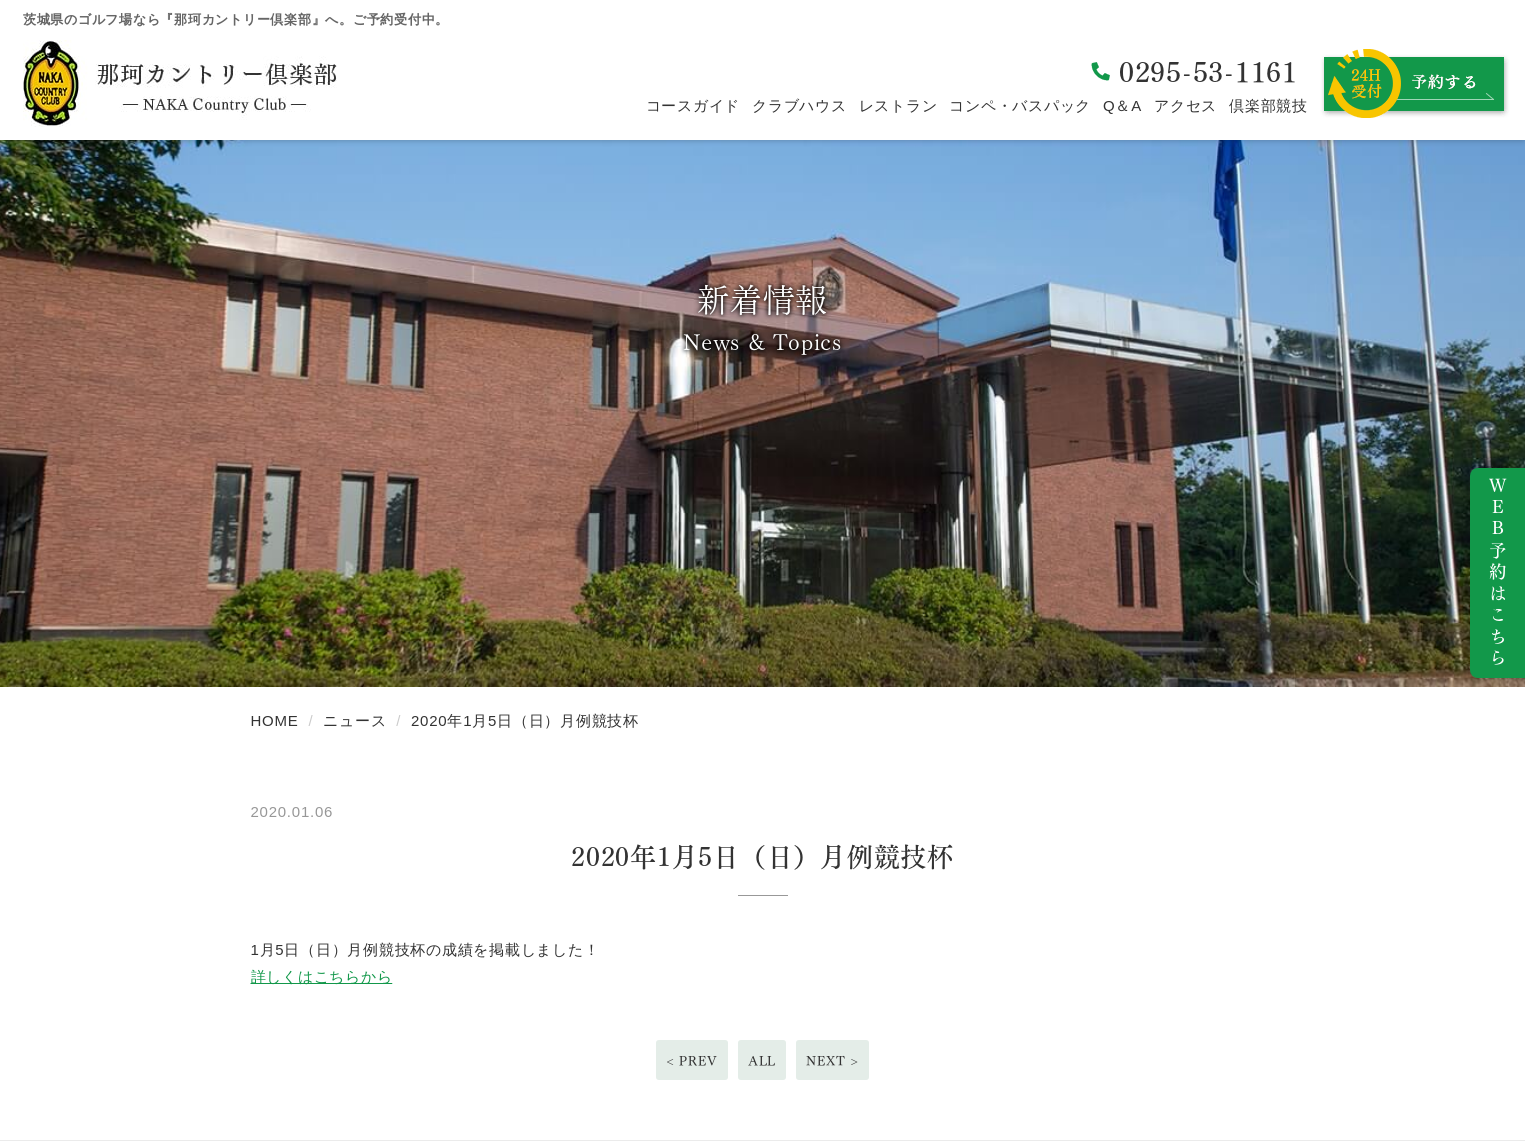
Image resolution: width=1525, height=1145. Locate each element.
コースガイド (693, 105)
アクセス (1185, 105)
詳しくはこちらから (322, 976)
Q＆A (1122, 105)
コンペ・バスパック (1020, 105)
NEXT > (832, 1059)
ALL (762, 1059)
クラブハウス (799, 105)
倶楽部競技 (1268, 105)
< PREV (692, 1059)
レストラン (898, 105)
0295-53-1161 (1208, 69)
